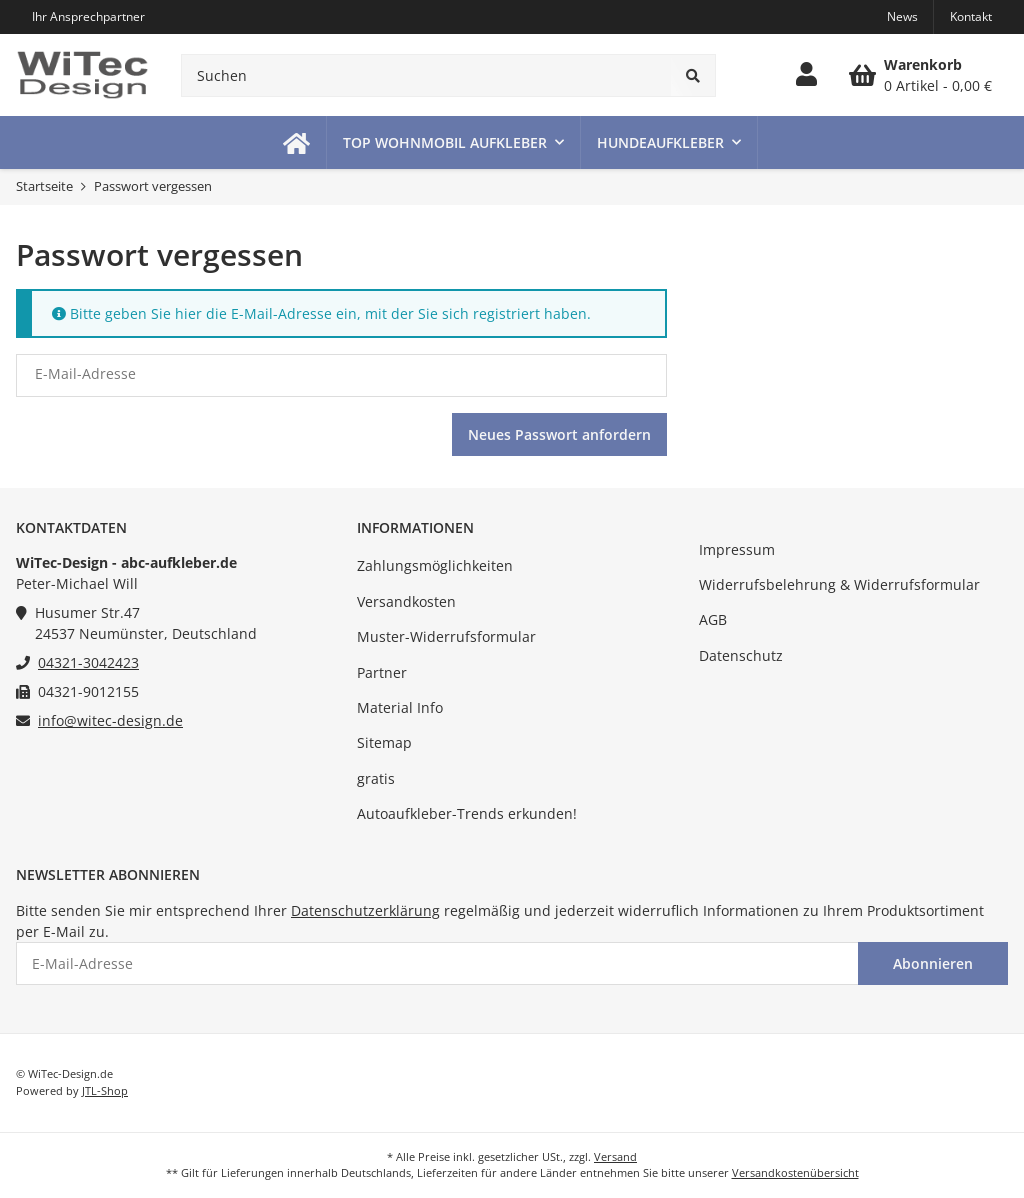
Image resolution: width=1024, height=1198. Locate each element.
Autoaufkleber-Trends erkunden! (467, 813)
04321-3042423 (88, 662)
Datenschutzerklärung (365, 910)
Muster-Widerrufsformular (446, 636)
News (902, 16)
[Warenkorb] (920, 75)
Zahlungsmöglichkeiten (435, 565)
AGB (713, 619)
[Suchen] (426, 75)
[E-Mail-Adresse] (437, 963)
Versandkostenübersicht (795, 1172)
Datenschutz (741, 655)
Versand (615, 1156)
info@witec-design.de (110, 720)
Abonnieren (933, 963)
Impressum (737, 549)
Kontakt (971, 16)
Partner (382, 672)
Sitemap (384, 742)
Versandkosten (406, 601)
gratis (376, 778)
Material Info (400, 707)
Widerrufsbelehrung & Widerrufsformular (839, 584)
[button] (806, 75)
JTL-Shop (105, 1090)
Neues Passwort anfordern (559, 434)
